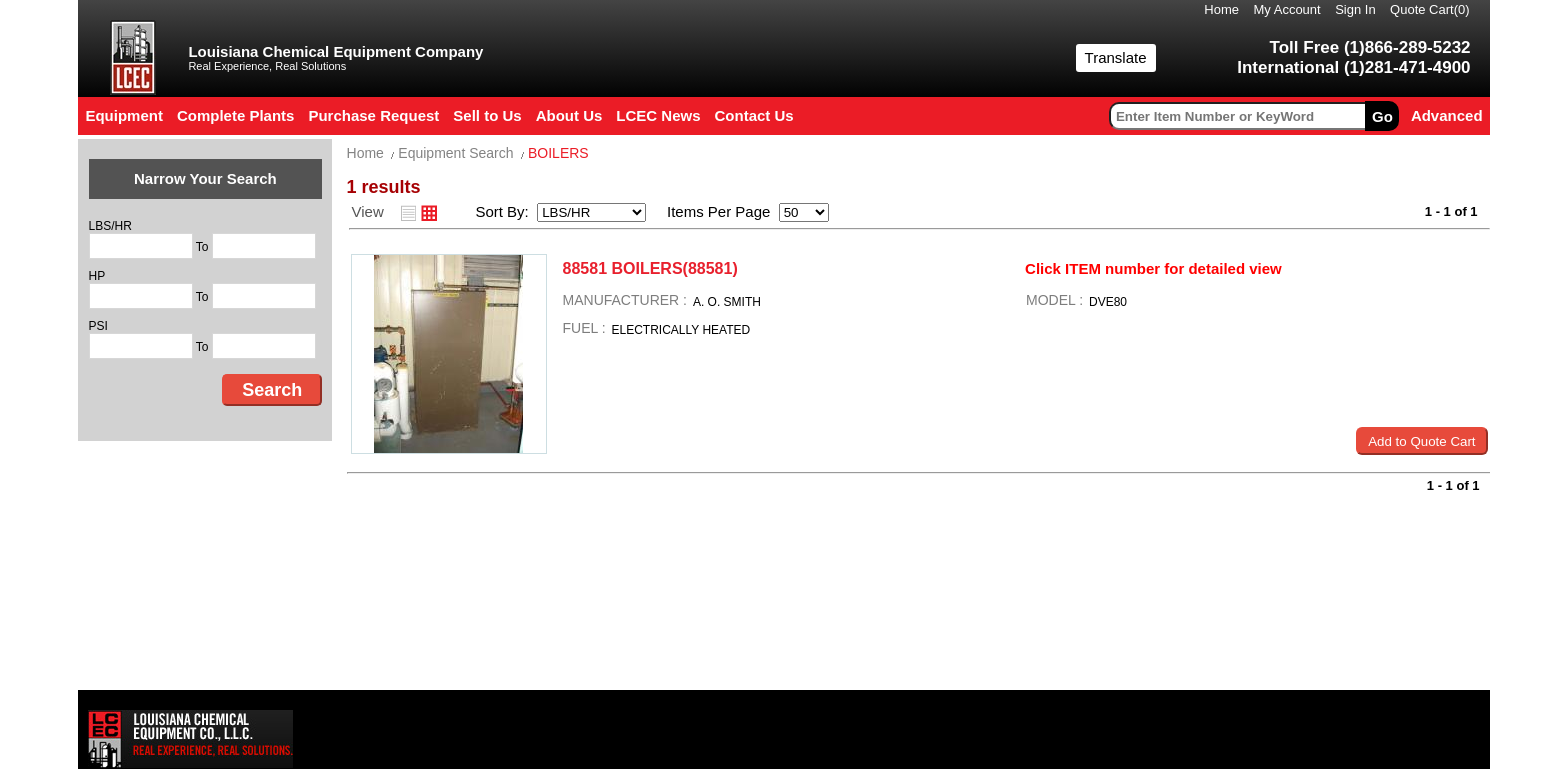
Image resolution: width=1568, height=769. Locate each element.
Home (1221, 9)
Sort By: (504, 211)
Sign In (1355, 9)
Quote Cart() (1430, 9)
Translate (1116, 57)
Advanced (1447, 115)
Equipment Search (455, 153)
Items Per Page (712, 211)
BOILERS (558, 153)
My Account (1286, 9)
